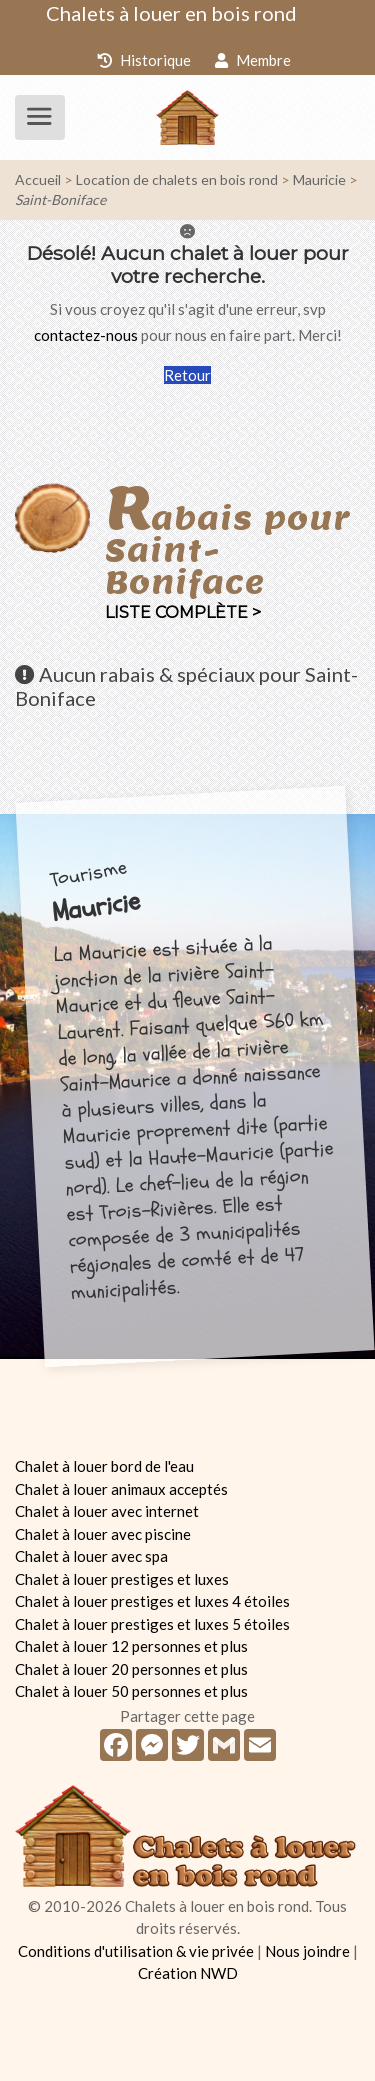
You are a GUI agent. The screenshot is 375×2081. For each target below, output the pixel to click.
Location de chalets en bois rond (177, 179)
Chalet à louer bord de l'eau (104, 1466)
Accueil (38, 179)
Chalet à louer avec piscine (103, 1534)
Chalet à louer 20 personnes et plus (131, 1669)
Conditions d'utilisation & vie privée (136, 1951)
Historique (144, 60)
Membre (253, 60)
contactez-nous (86, 335)
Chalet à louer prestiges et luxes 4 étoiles (152, 1601)
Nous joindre (307, 1951)
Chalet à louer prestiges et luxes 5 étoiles (152, 1624)
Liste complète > (183, 612)
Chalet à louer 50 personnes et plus (131, 1691)
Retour (187, 375)
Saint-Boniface (60, 199)
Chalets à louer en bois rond (171, 13)
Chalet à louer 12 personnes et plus (131, 1646)
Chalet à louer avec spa (91, 1556)
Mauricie (319, 179)
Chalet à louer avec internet (107, 1511)
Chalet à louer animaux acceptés (121, 1489)
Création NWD (188, 1973)
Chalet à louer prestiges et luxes (122, 1579)
